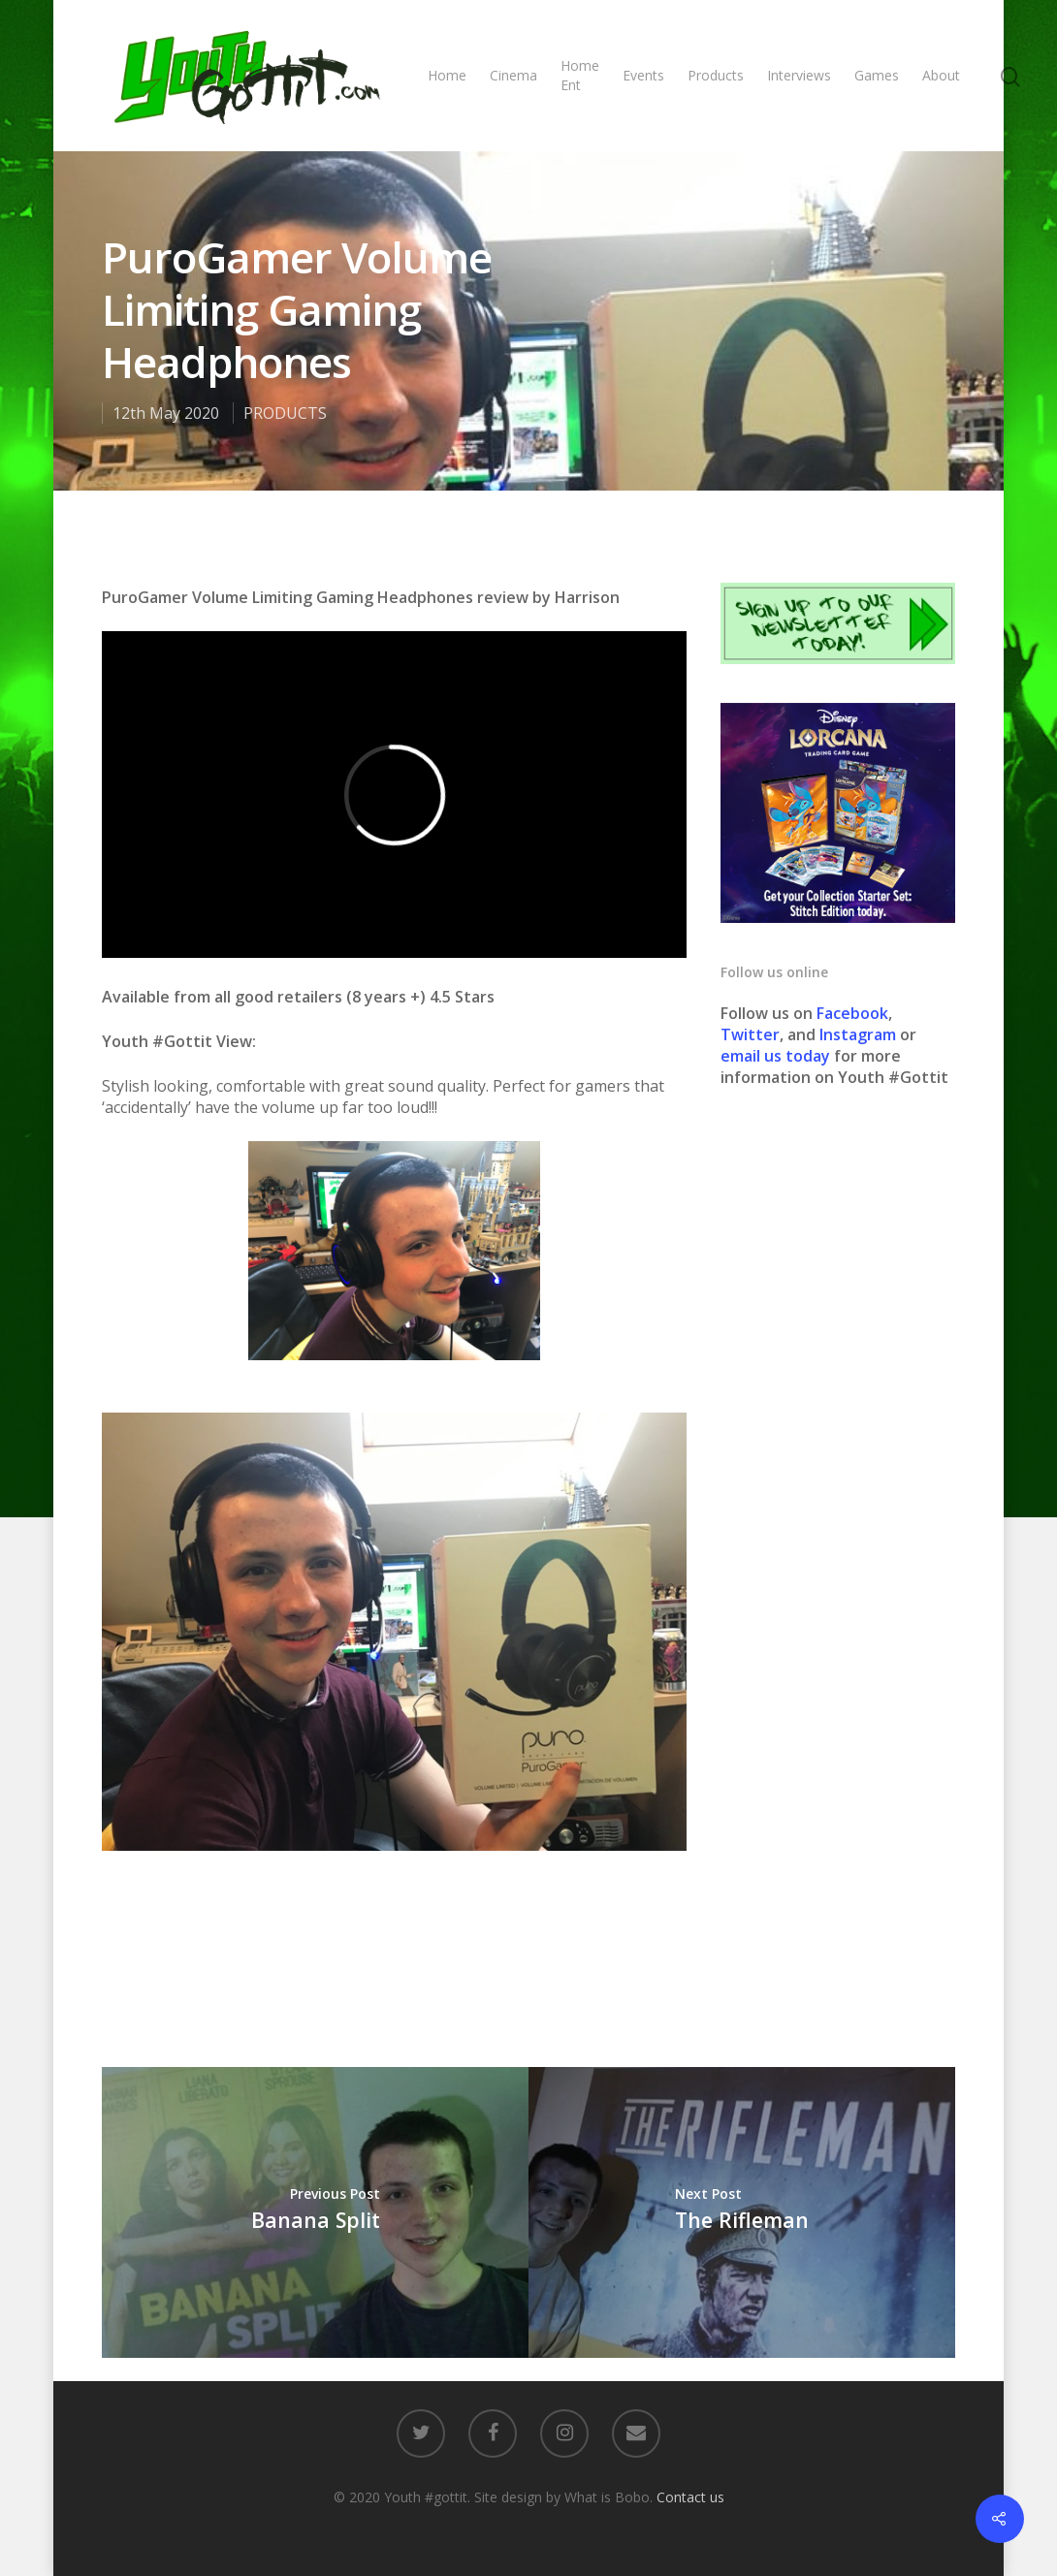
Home (447, 75)
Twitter (750, 1034)
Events (643, 75)
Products (716, 75)
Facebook (852, 1013)
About (941, 75)
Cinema (513, 75)
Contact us (690, 2497)
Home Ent (580, 75)
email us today (775, 1055)
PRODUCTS (285, 413)
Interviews (799, 75)
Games (876, 75)
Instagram (859, 1034)
